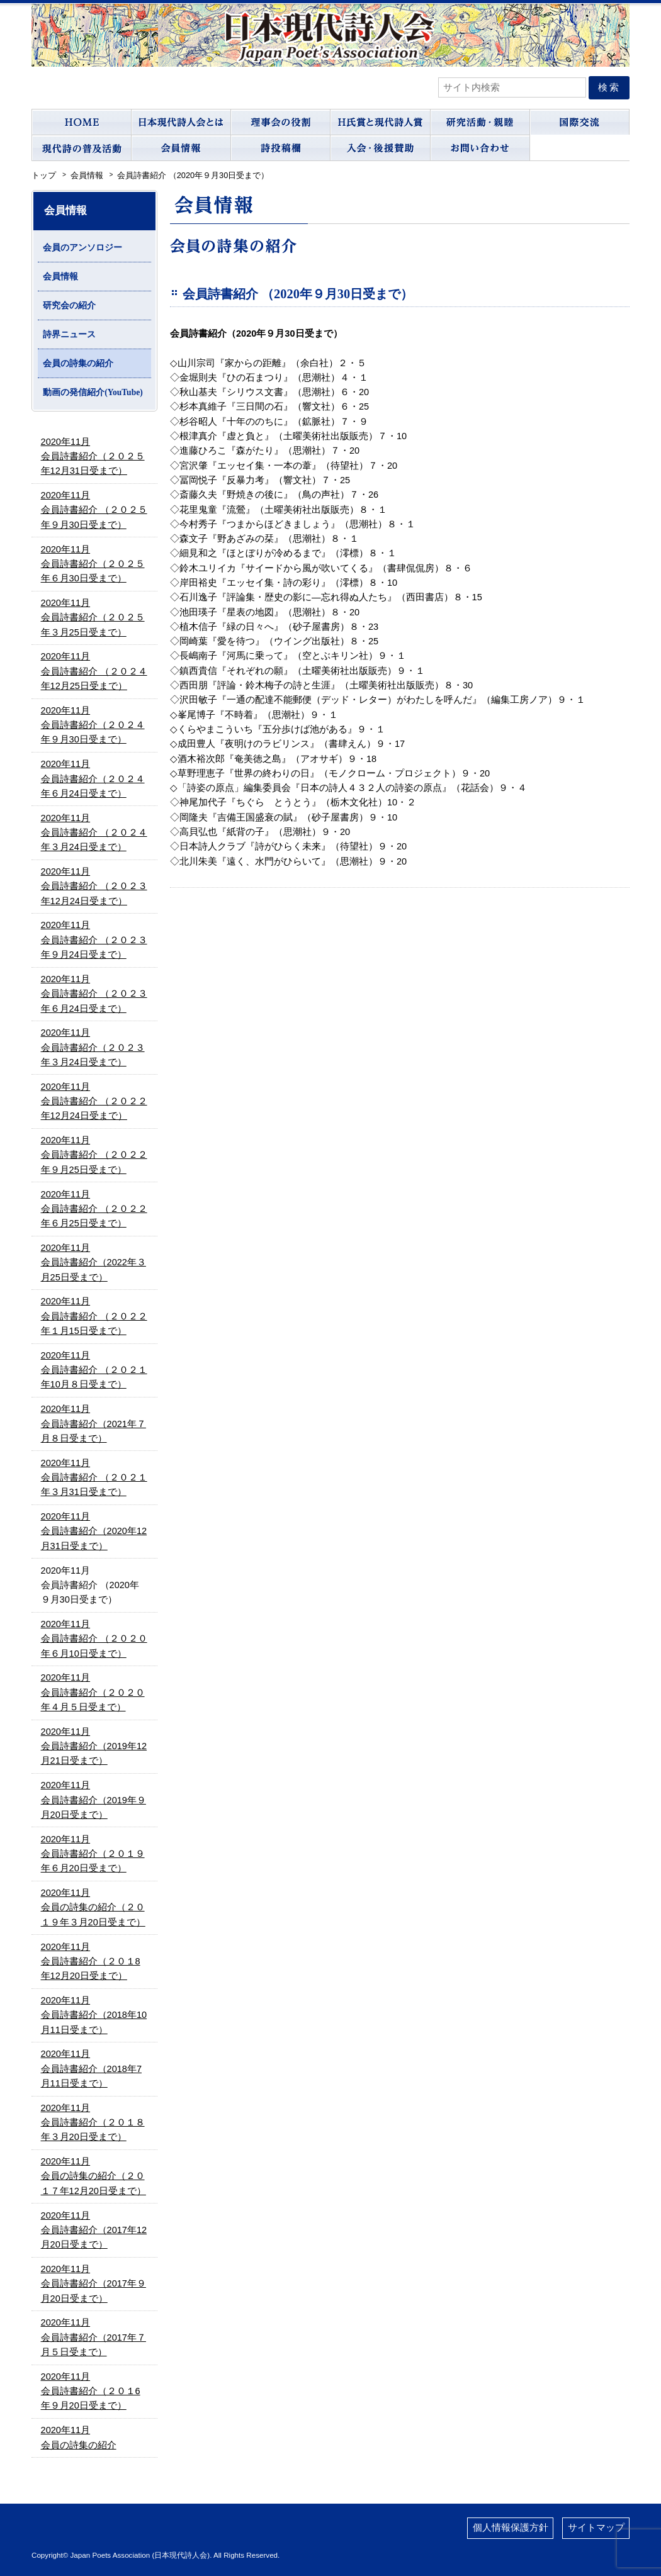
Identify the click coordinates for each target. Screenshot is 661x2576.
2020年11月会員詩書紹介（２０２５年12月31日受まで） (93, 456)
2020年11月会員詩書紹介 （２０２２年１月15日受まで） (94, 1316)
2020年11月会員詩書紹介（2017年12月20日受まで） (94, 2230)
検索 (609, 87)
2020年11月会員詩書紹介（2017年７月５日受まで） (93, 2337)
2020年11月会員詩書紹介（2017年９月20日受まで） (93, 2284)
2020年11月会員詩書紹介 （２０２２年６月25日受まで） (94, 1209)
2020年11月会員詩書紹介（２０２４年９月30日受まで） (93, 725)
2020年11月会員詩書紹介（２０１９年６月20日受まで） (93, 1854)
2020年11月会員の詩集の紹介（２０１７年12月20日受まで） (93, 2176)
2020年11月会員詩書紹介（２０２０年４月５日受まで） (93, 1692)
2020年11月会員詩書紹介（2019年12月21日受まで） (94, 1746)
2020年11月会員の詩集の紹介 (78, 2437)
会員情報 (60, 276)
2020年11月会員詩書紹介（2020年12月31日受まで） (94, 1531)
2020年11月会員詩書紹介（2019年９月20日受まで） (93, 1800)
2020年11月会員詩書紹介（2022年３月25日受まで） (93, 1262)
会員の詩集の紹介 (78, 363)
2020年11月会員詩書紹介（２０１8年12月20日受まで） (90, 1961)
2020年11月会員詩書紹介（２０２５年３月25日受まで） (93, 617)
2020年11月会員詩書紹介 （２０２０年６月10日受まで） (94, 1639)
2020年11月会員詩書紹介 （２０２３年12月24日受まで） (94, 886)
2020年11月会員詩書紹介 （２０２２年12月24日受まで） (94, 1101)
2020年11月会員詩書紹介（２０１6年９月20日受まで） (90, 2391)
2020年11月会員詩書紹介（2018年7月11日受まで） (91, 2068)
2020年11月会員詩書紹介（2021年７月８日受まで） (93, 1423)
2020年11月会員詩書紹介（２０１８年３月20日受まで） (93, 2122)
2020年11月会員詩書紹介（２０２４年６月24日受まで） (93, 778)
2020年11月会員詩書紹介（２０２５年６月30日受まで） (93, 564)
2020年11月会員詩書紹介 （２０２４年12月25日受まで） (94, 671)
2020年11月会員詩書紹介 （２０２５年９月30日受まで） (94, 510)
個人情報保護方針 (510, 2528)
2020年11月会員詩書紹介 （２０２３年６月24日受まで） (94, 994)
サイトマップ (596, 2528)
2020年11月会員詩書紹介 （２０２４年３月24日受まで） (94, 833)
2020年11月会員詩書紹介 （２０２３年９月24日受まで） (94, 940)
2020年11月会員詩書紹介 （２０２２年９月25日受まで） (94, 1155)
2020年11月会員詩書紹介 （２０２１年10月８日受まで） (94, 1370)
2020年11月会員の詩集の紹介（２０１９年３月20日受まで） (93, 1907)
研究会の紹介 (69, 305)
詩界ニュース (69, 334)
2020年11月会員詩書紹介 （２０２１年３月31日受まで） (94, 1478)
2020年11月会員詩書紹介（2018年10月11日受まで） (94, 2015)
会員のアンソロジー (82, 247)
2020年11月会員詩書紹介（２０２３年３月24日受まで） (93, 1047)
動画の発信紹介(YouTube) (92, 392)
